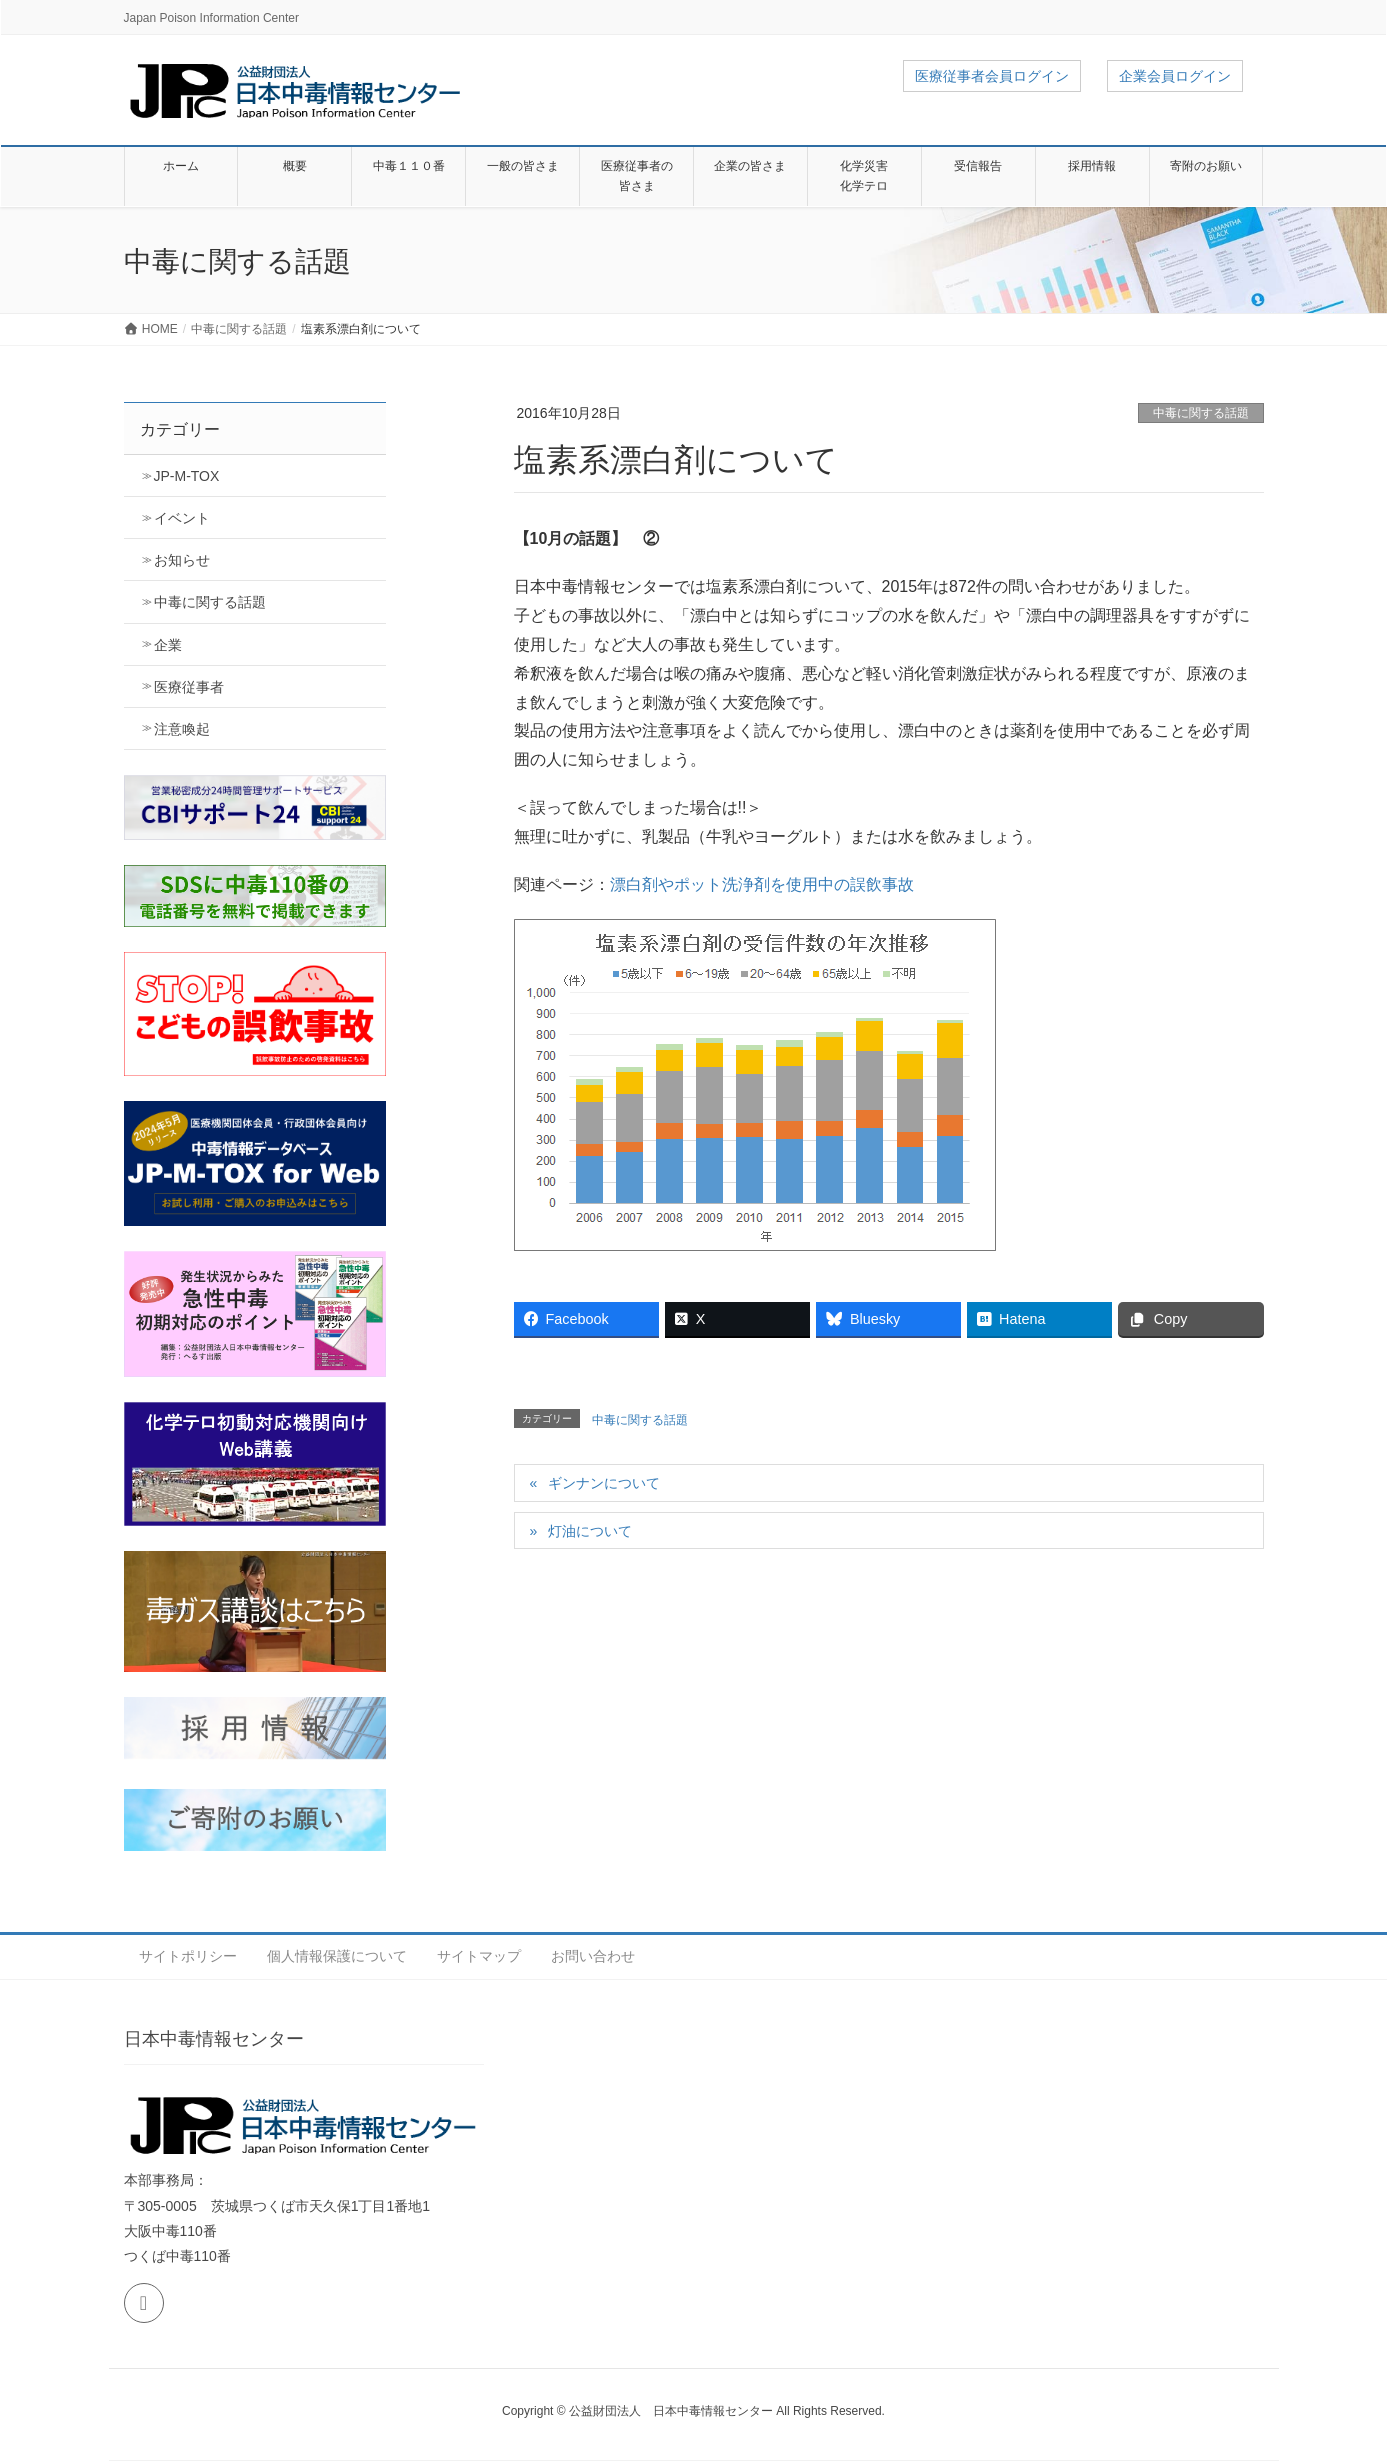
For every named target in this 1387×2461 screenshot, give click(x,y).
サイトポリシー (188, 1956)
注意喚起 (182, 729)
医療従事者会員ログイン (992, 76)
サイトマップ (479, 1956)
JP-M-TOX (187, 476)
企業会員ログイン (1175, 76)
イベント (182, 518)
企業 (168, 645)
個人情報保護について (337, 1956)
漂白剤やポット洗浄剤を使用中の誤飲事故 (762, 884)
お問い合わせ (593, 1956)
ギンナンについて (604, 1483)
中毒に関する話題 (1201, 413)
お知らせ (182, 560)
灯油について (590, 1531)
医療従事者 (189, 687)
